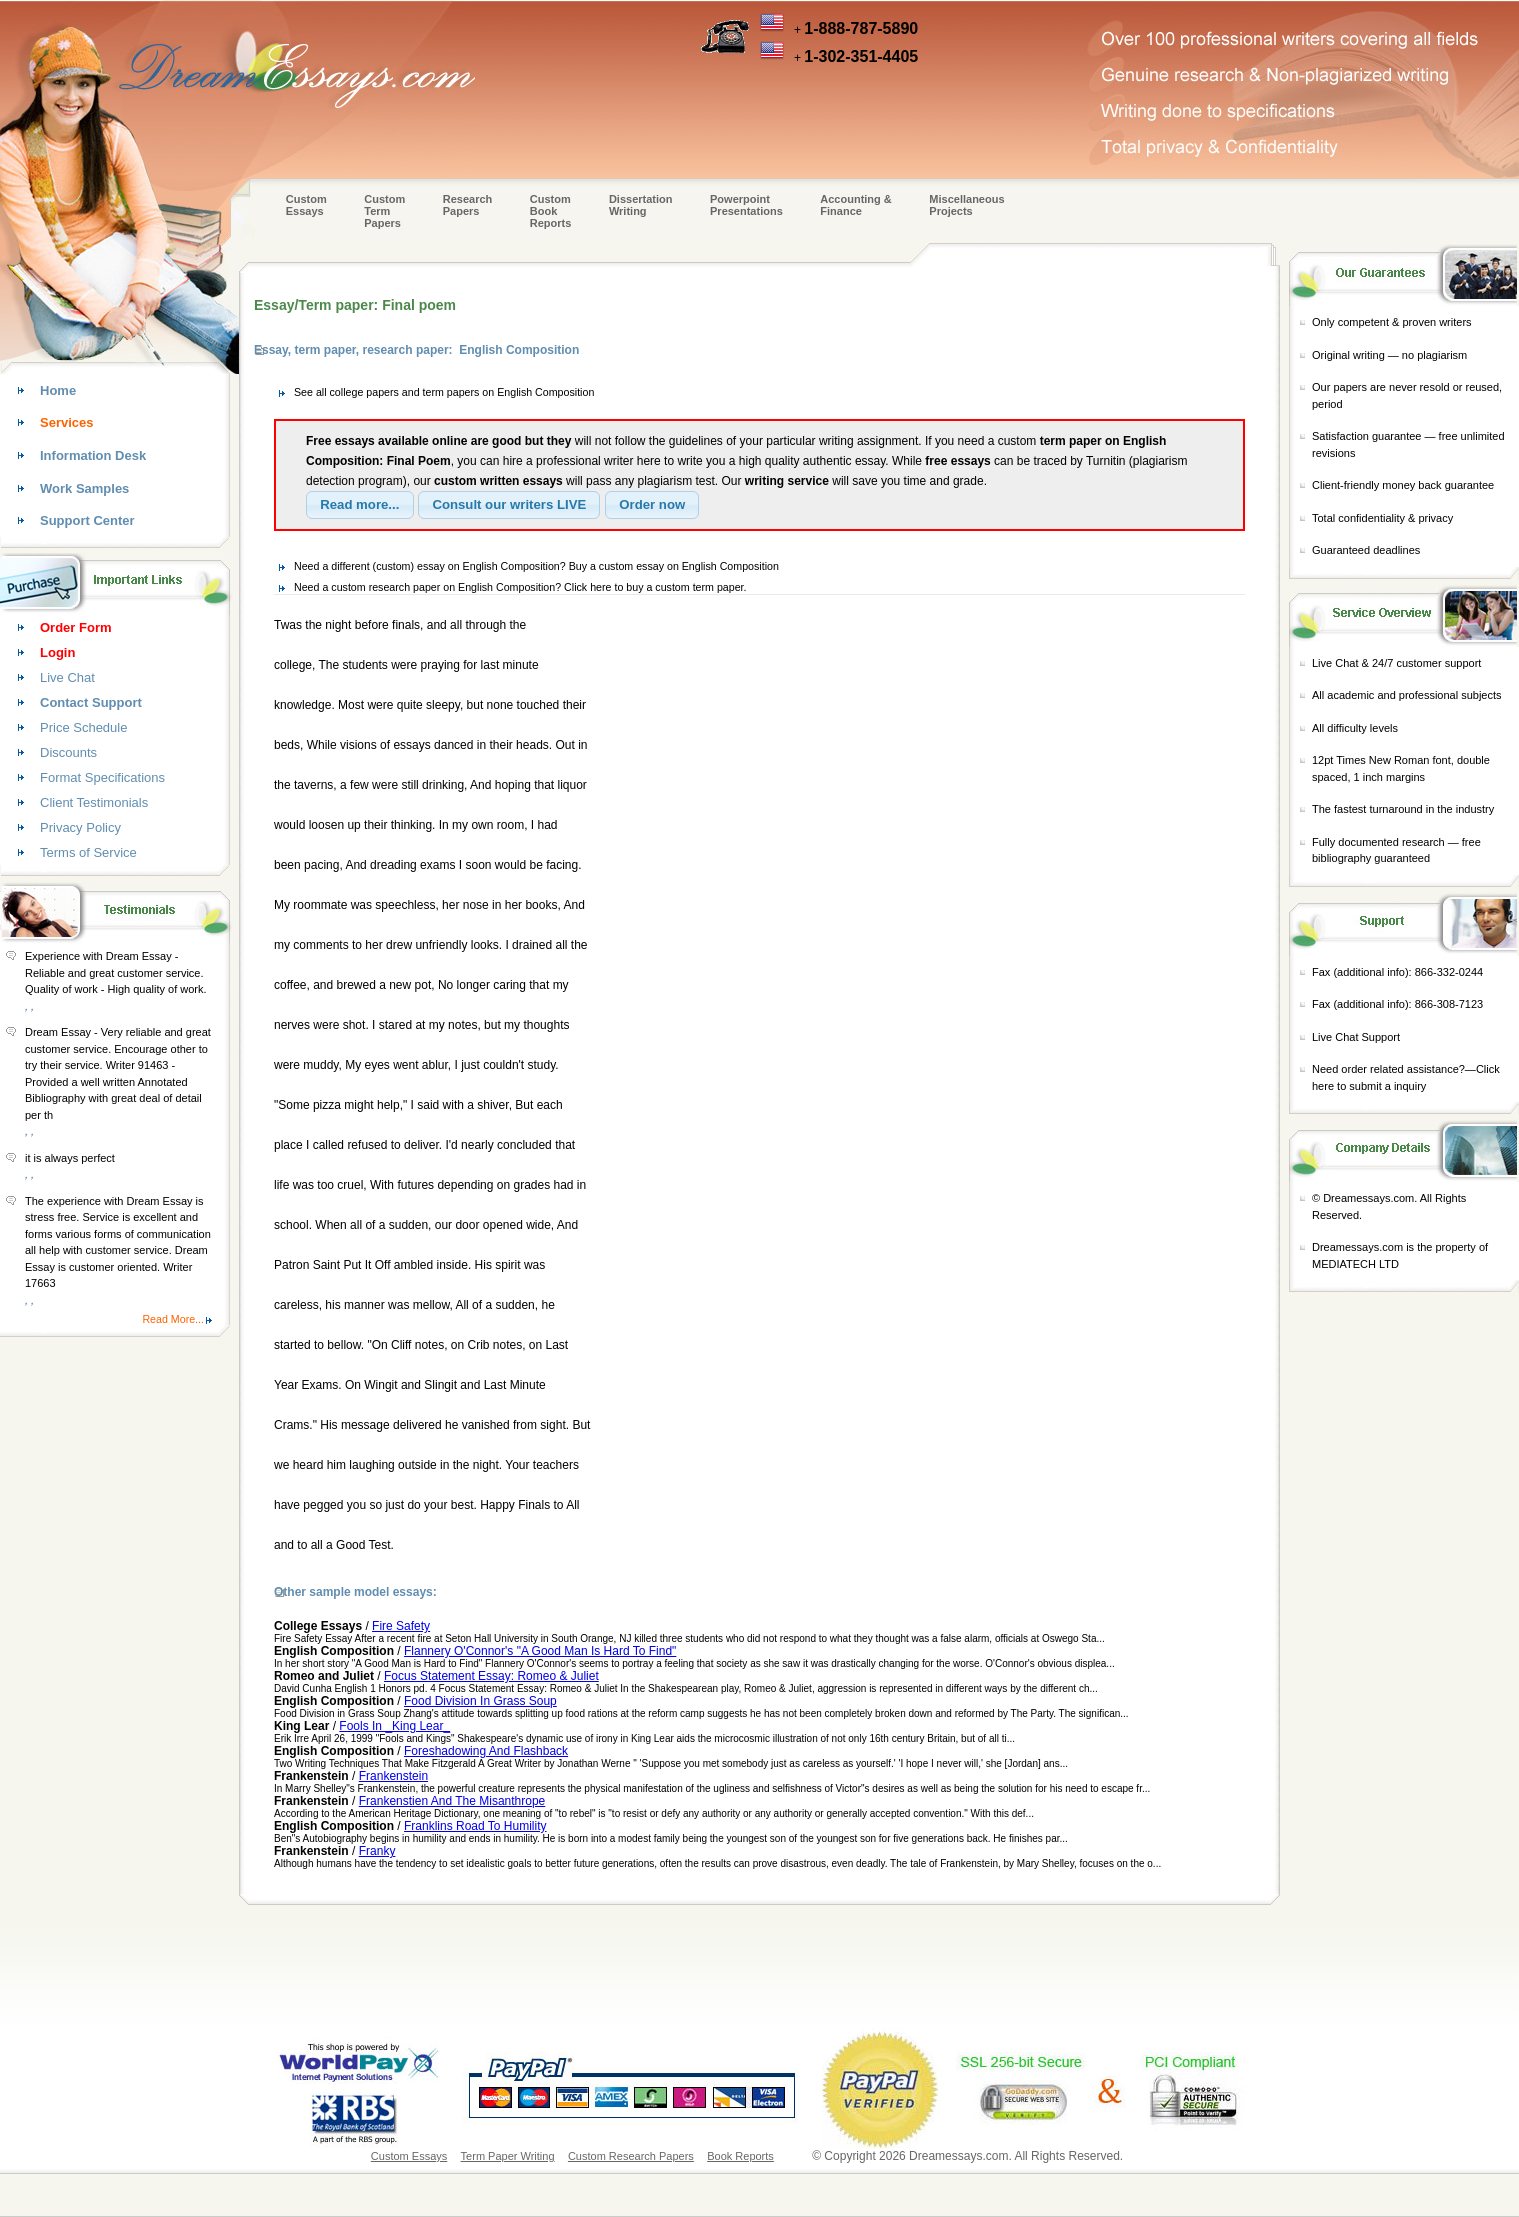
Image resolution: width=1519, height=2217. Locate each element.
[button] (360, 505)
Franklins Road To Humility (475, 1826)
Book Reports (740, 2156)
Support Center (87, 520)
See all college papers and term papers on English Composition (444, 392)
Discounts (68, 752)
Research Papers (468, 205)
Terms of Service (88, 852)
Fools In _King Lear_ (394, 1726)
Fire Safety (401, 1626)
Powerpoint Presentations (746, 205)
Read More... (173, 1319)
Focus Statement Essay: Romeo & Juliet (491, 1676)
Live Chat (67, 677)
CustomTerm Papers (384, 211)
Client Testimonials (94, 802)
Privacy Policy (80, 827)
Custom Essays (306, 205)
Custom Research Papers (631, 2156)
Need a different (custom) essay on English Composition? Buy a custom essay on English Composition (536, 566)
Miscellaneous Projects (966, 205)
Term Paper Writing (508, 2156)
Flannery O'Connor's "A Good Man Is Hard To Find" (540, 1651)
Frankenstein (393, 1776)
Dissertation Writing (641, 205)
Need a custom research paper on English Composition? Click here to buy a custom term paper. (520, 587)
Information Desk (93, 455)
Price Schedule (83, 727)
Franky (377, 1851)
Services (67, 422)
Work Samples (84, 488)
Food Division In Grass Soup (480, 1701)
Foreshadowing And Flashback (486, 1751)
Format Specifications (102, 777)
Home (58, 390)
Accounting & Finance (856, 205)
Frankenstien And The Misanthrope (452, 1801)
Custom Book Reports (551, 211)
